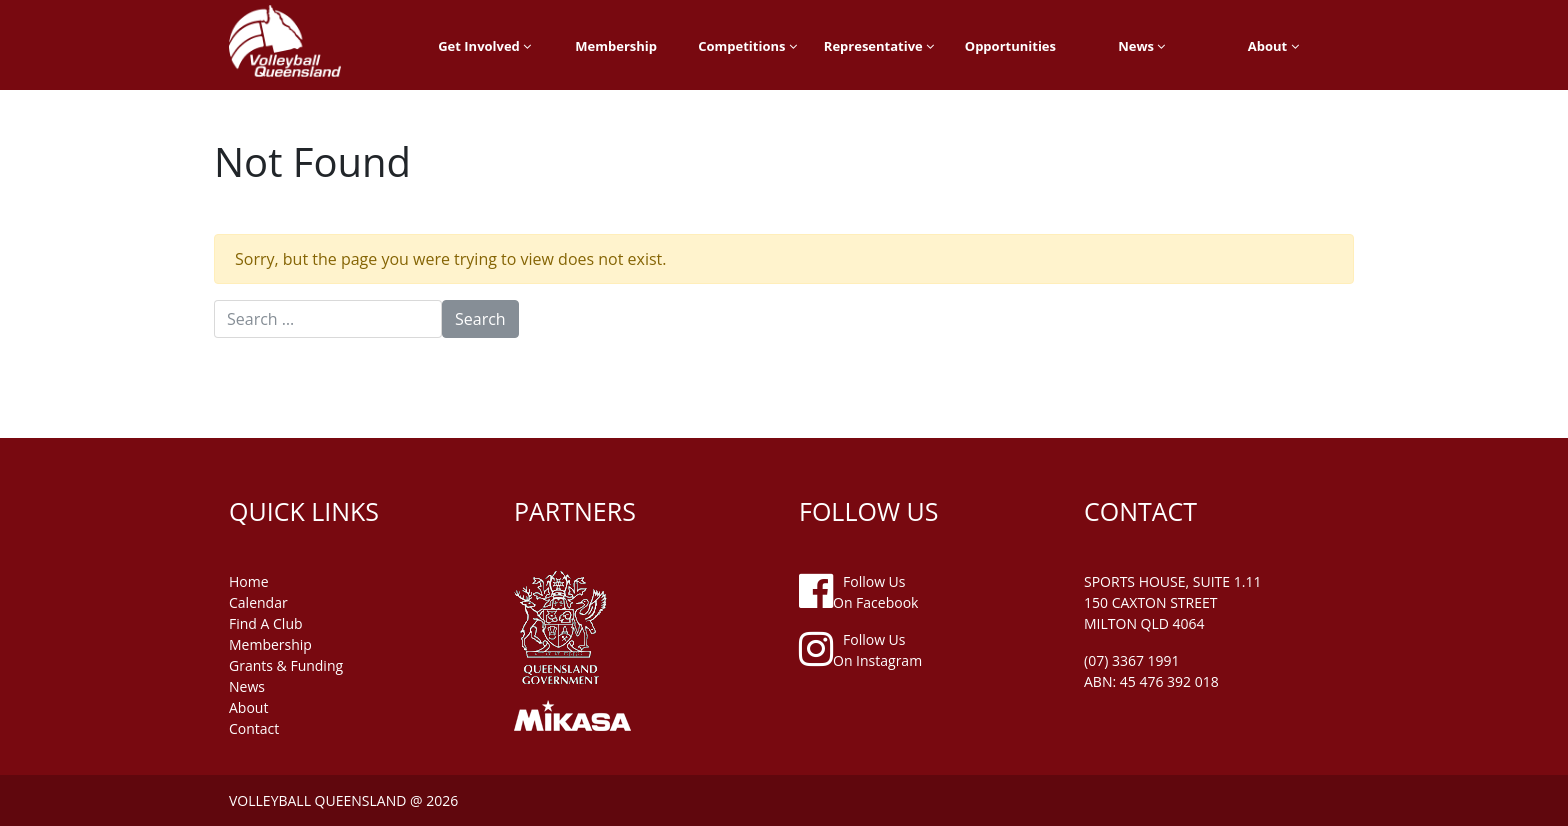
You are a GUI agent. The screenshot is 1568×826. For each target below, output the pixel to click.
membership (270, 644)
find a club (266, 623)
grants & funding (286, 665)
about (248, 707)
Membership (616, 46)
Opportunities (1010, 46)
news (247, 686)
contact (254, 728)
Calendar (258, 602)
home (249, 581)
